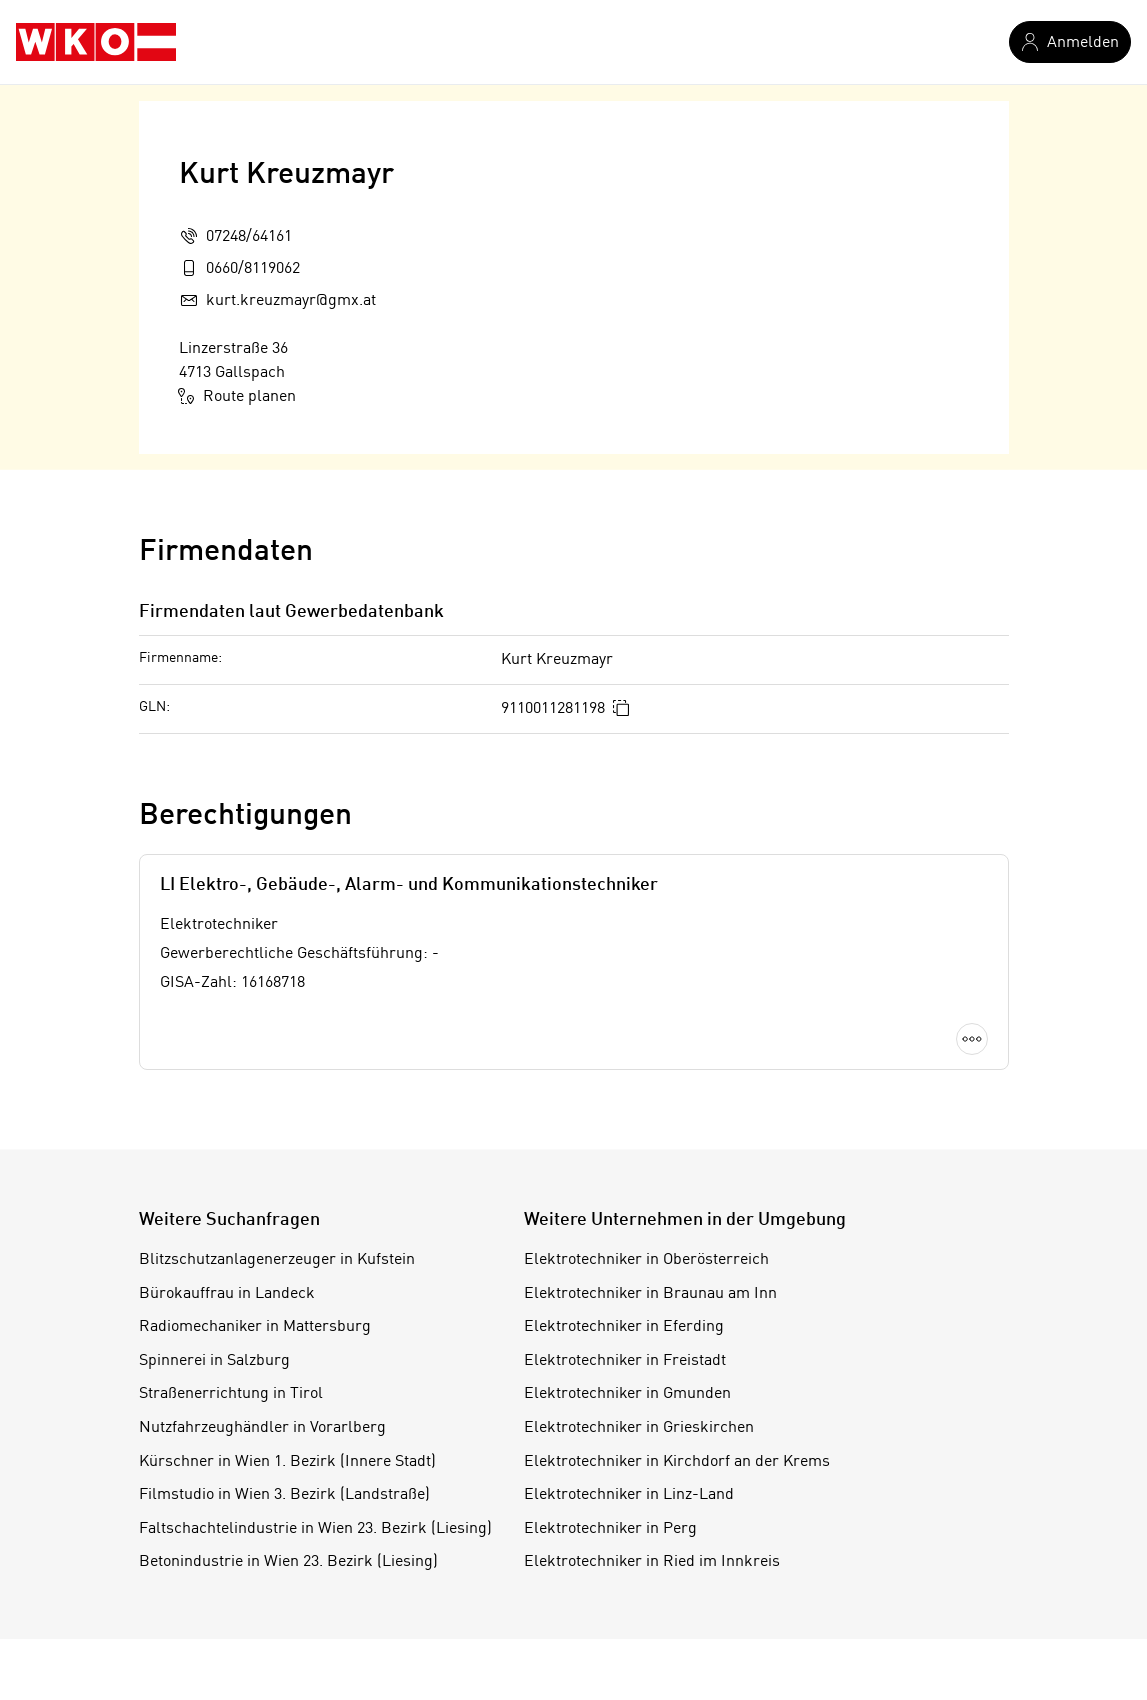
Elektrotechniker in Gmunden (627, 1394)
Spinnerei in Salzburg (214, 1361)
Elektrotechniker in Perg (610, 1529)
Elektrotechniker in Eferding (624, 1327)
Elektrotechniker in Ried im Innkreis (652, 1562)
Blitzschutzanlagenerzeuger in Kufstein (277, 1260)
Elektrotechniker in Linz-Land (629, 1495)
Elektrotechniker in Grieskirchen (639, 1428)
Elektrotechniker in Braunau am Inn (650, 1294)
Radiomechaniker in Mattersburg (255, 1327)
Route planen (237, 396)
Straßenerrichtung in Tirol (231, 1394)
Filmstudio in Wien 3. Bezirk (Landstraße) (284, 1495)
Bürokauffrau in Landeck (227, 1294)
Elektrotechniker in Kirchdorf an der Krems (677, 1462)
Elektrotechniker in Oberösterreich (646, 1260)
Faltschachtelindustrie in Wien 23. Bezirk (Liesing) (315, 1529)
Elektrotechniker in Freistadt (625, 1361)
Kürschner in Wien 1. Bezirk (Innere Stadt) (287, 1462)
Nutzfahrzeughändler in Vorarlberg (262, 1428)
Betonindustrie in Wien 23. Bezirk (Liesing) (288, 1562)
